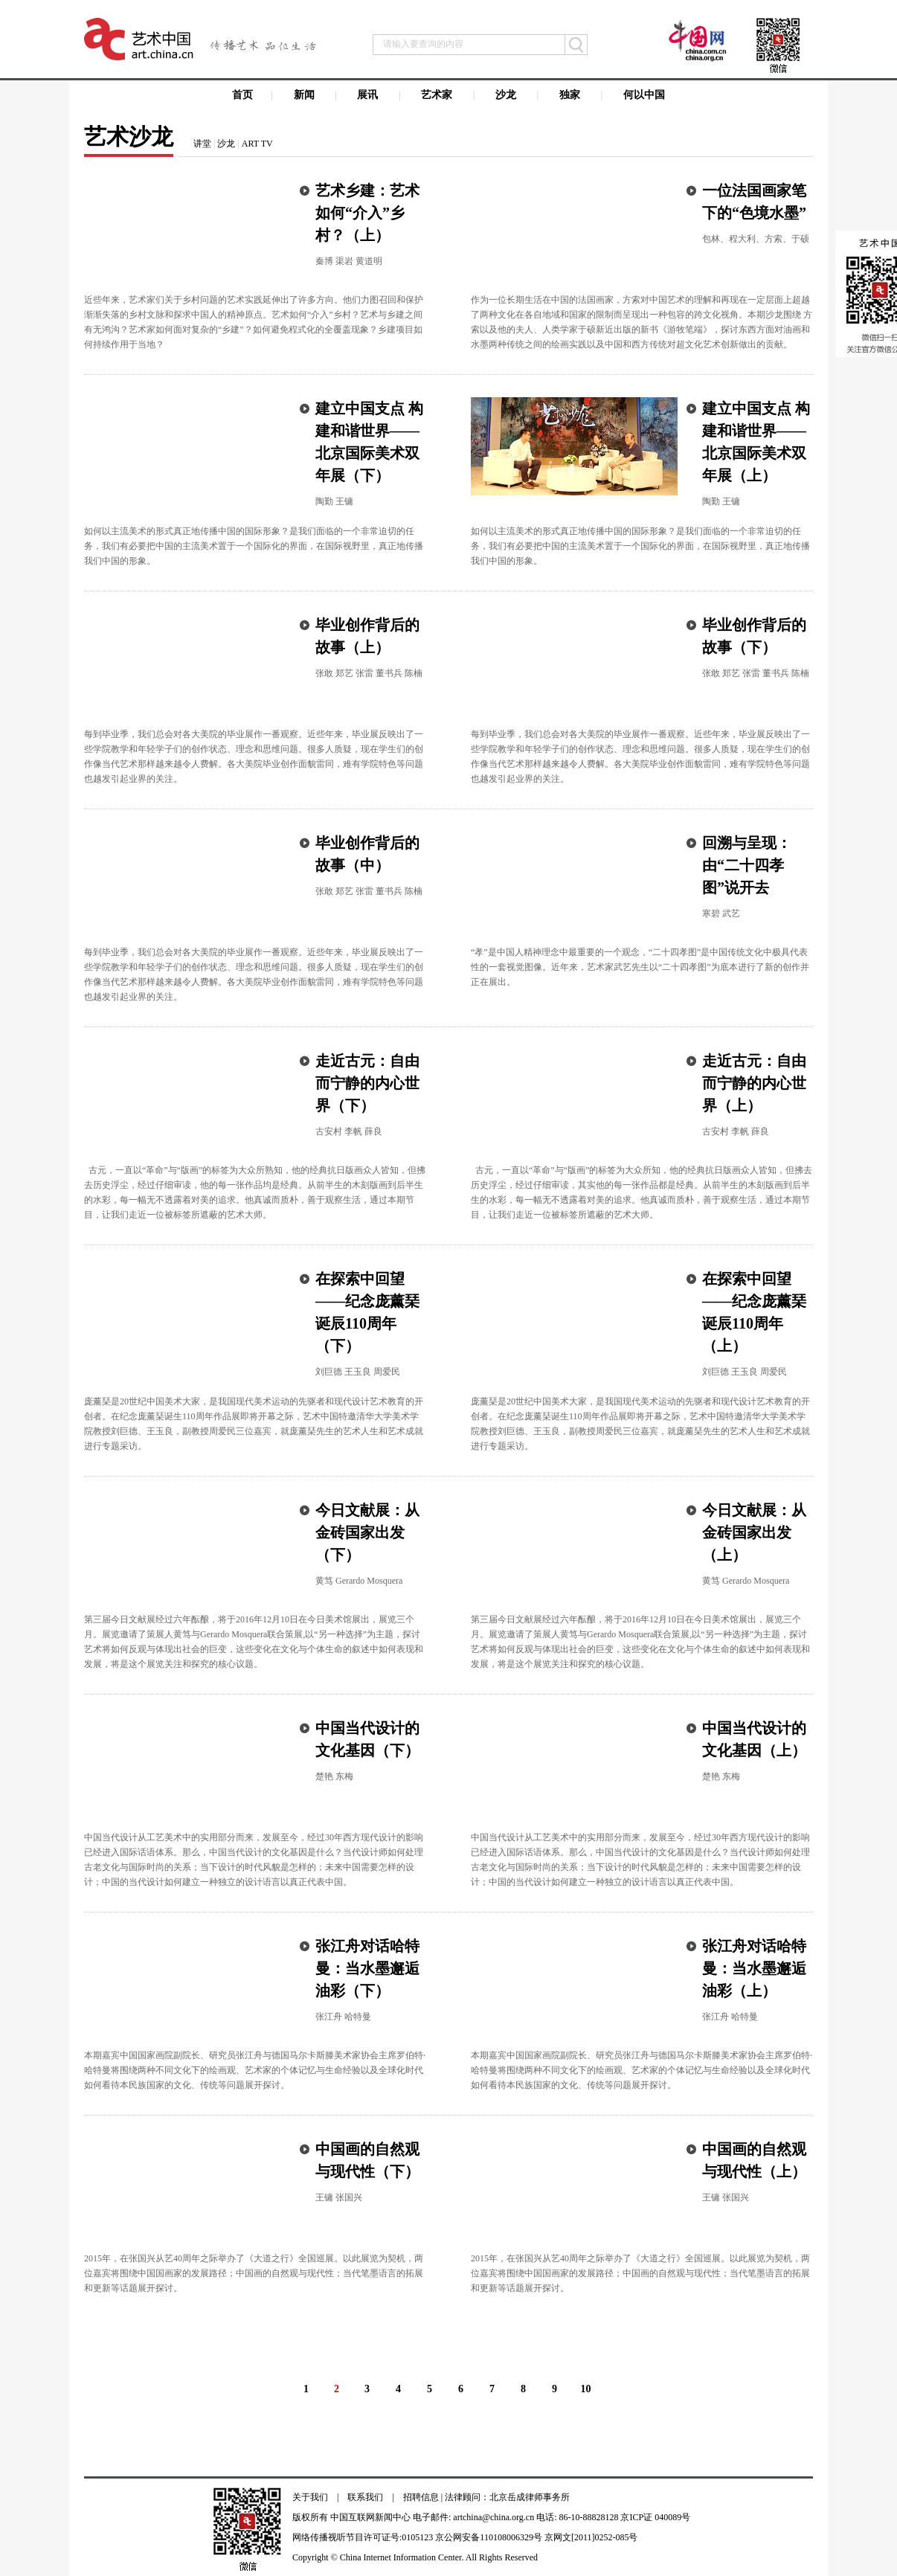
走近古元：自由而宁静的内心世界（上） (754, 1083)
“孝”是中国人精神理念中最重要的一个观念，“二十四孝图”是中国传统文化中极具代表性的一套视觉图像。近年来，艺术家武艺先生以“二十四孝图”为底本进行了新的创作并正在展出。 (640, 967)
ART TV (257, 143)
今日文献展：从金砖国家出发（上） (754, 1532)
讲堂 (202, 143)
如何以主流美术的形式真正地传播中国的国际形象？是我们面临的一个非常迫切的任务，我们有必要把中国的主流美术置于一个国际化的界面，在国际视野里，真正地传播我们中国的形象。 (253, 546)
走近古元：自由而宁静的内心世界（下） (367, 1083)
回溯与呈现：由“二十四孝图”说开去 (746, 865)
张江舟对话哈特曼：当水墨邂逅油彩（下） (367, 1968)
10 (586, 2388)
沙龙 (226, 143)
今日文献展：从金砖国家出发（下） (367, 1532)
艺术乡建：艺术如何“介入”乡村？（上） (367, 212)
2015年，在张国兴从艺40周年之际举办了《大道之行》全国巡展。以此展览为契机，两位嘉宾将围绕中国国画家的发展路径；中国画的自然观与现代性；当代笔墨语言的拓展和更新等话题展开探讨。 (253, 2273)
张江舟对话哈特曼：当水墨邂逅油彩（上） (754, 1968)
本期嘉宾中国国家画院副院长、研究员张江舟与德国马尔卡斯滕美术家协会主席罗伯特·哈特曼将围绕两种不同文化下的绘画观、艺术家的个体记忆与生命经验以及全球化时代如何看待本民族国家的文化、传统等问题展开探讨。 (254, 2070)
